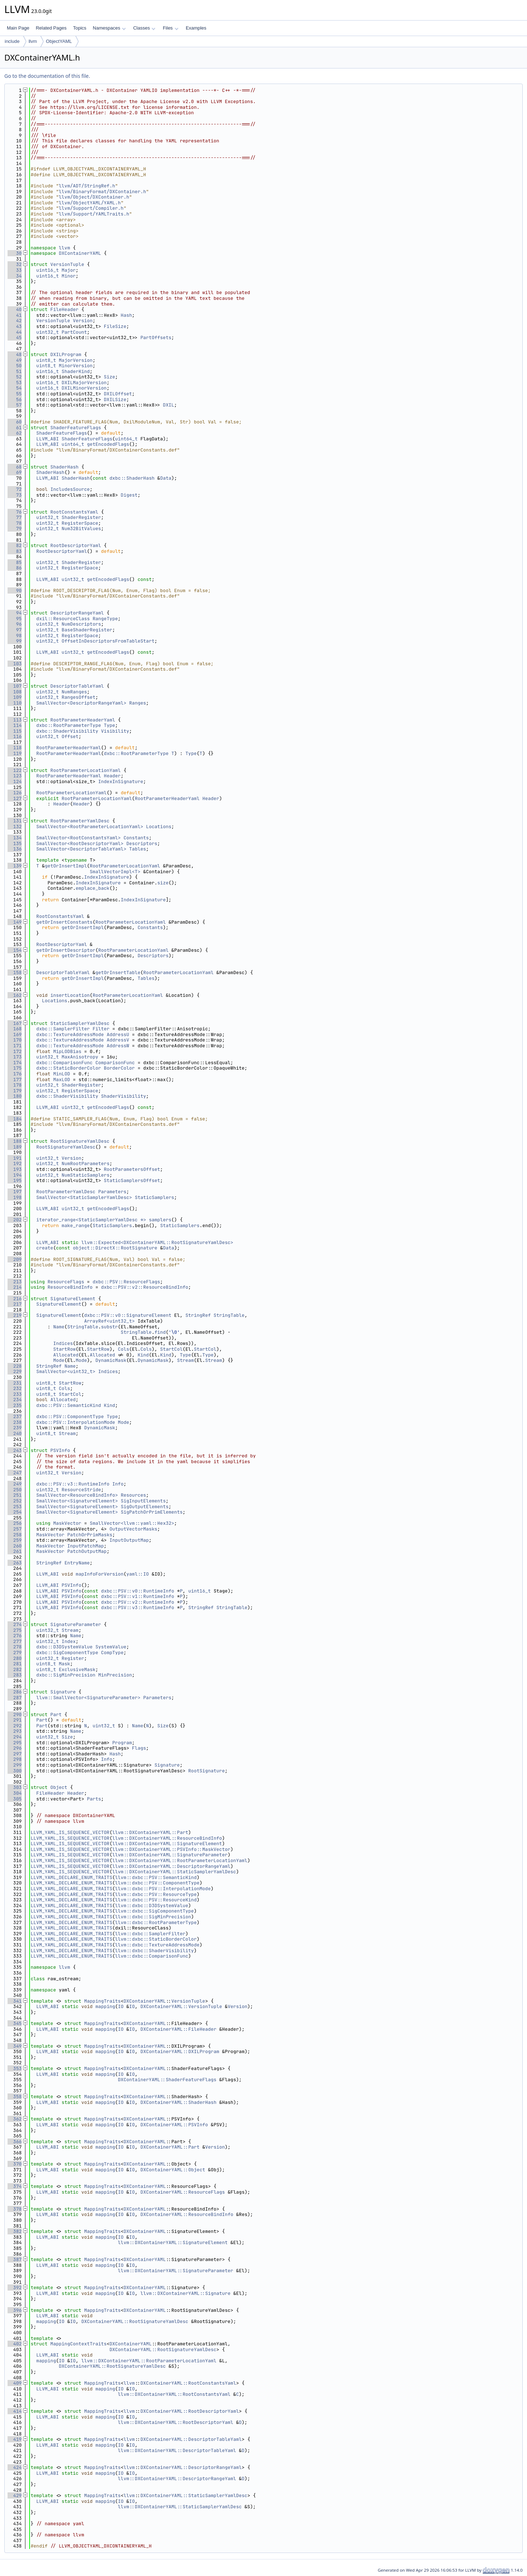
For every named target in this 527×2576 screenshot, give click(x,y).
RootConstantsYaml (74, 512)
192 (15, 1163)
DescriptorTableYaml (77, 686)
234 (15, 1399)
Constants (136, 838)
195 (15, 1180)
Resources (133, 1495)
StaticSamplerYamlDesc (80, 1023)
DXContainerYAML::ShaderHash (178, 2102)
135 (15, 843)
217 (15, 1304)
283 (15, 1675)
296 (15, 1748)
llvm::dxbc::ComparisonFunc (151, 1956)
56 (15, 399)
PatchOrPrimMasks (89, 1535)
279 (15, 1652)
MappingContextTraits (78, 2344)
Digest (129, 495)
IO (121, 2006)
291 (15, 1720)
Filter (101, 1029)
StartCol (171, 1349)
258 (15, 1535)
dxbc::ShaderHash (131, 478)
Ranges (137, 703)
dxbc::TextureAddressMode (70, 1034)
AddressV (118, 1040)
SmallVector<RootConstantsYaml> (78, 838)
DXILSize (115, 399)
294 (15, 1737)
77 (15, 517)
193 (15, 1169)
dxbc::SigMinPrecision (66, 1675)
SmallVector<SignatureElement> (77, 1501)
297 (15, 1754)
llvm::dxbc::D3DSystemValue (151, 1905)
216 (15, 1299)
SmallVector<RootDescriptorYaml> (80, 843)
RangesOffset (79, 697)
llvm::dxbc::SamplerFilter (150, 1934)
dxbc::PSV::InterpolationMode (75, 1422)
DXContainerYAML (80, 253)
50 (15, 366)
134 (15, 838)
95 (15, 619)
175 (15, 1068)
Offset (70, 736)
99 (15, 641)
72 (15, 489)
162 (15, 995)
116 (15, 736)
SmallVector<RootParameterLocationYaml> (89, 826)
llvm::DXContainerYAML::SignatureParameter (170, 1855)
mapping (105, 2006)
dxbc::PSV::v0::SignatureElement (127, 1315)
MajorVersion (76, 360)
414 (15, 2411)
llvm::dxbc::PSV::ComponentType (157, 1883)
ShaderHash (64, 467)
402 (15, 2344)
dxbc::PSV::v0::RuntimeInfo (137, 1591)
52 (15, 377)
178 (15, 1085)
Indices (63, 1343)
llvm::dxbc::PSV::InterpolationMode (163, 1889)
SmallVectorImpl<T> (115, 872)
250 (15, 1490)
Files (170, 28)
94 (15, 613)
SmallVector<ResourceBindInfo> (77, 1495)
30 (15, 253)
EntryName (77, 1563)
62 (15, 433)
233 (15, 1394)
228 (15, 1366)
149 (15, 922)
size (162, 883)
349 (15, 2046)
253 (15, 1507)
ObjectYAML (59, 41)
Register (73, 1658)
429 (15, 2495)
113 (15, 720)
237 (15, 1416)
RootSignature (206, 1771)
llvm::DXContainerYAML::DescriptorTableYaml (177, 2450)
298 (15, 1759)
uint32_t (47, 332)
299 (15, 1765)
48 (15, 354)
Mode (58, 1360)
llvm (32, 41)
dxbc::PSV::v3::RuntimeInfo (73, 1484)
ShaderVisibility (123, 1096)
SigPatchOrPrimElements (152, 1512)
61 (15, 428)
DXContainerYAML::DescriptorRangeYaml (191, 2467)
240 (15, 1433)
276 (15, 1636)
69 (15, 472)
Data (165, 478)
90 (15, 590)
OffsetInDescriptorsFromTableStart (108, 641)
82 (15, 545)
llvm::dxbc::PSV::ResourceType (156, 1894)
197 (15, 1192)
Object (58, 1787)
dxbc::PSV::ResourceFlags (126, 1282)
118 (15, 748)
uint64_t (126, 439)
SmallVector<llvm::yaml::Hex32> (132, 1523)
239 (15, 1428)
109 (15, 697)
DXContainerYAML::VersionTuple (181, 2006)
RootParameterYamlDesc (80, 821)
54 (15, 388)
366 (15, 2141)
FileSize (115, 326)
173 (15, 1057)
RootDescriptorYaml (75, 545)
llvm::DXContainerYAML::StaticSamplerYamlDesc (174, 1872)
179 (15, 1091)
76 (15, 512)
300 (15, 1771)
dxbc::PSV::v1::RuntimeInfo (137, 1596)
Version (83, 320)
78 (15, 523)
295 (15, 1743)
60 (15, 422)
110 (15, 703)
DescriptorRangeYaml (77, 613)
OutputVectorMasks (133, 1529)
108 (15, 692)
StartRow (64, 1349)
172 (15, 1051)
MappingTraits (102, 2001)
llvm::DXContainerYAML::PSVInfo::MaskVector (171, 1849)
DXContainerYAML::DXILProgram (179, 2051)
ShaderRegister (81, 517)
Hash (126, 315)
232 (15, 1388)
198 (15, 1197)
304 (15, 1793)
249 (15, 1484)
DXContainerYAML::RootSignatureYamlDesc (134, 2321)
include (12, 41)
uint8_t (46, 360)
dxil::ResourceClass (63, 619)
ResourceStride (81, 1490)
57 (15, 405)
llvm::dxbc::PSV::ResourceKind (156, 1900)
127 (15, 798)
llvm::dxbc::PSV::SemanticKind (156, 1877)
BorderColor (119, 1068)
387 (15, 2259)
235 (15, 1405)
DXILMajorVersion (84, 382)
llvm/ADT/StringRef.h (87, 186)
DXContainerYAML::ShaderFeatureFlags (167, 2080)
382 (15, 2231)
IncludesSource (70, 489)
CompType (112, 1652)
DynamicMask (110, 1360)
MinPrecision (115, 1675)
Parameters (112, 1192)
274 (15, 1624)
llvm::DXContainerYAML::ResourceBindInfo (167, 1838)
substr (109, 1327)
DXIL (168, 405)
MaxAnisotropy (80, 1057)
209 (15, 1259)
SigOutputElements (145, 1507)
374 (15, 2186)
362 (15, 2119)
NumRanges (74, 692)
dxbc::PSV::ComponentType (70, 1416)
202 (15, 1220)
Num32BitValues (81, 528)
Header (112, 776)
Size (109, 377)
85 (15, 562)
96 (15, 624)
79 (15, 528)
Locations (158, 826)
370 (15, 2164)
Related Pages (51, 28)
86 (15, 568)
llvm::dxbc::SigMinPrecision (153, 1917)
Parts (94, 1799)
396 (15, 2310)
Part (56, 1714)
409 (15, 2383)
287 (15, 1698)
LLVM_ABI (47, 439)
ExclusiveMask (77, 1669)
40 (15, 309)
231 (15, 1383)
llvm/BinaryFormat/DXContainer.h (102, 191)
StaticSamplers (154, 1197)
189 (15, 1147)
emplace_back (93, 888)
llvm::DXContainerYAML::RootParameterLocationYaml (179, 1860)
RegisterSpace (80, 523)
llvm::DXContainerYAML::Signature (185, 2293)
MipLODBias (67, 1051)
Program (122, 1743)
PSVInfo (60, 1450)
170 (15, 1040)
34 (15, 276)
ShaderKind (76, 371)
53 (15, 382)
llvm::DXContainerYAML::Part (150, 1832)
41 (15, 315)
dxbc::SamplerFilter (63, 1029)
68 (15, 467)
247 (15, 1473)
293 (15, 1731)
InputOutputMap (129, 1540)
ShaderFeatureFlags (75, 428)
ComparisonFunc (115, 1063)
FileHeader (64, 309)
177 (15, 1079)
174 (15, 1063)
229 (15, 1371)
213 (15, 1282)
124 (15, 781)
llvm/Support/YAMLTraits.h (94, 214)
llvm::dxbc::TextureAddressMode (157, 1945)
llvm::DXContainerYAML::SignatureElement (167, 1843)
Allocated (65, 1355)
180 (15, 1096)
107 (15, 686)
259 (15, 1540)
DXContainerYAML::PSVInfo (174, 2125)
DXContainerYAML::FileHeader (178, 2029)
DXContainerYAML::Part (169, 2147)
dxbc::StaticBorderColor (68, 1068)
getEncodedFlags (108, 444)
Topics (79, 28)
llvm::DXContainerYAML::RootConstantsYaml (174, 2394)
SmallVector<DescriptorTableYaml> (81, 849)
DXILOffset (118, 394)
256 (15, 1523)
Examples (196, 28)
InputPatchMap (85, 1546)
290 (15, 1714)
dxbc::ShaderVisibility (67, 731)
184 (15, 1119)
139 (15, 866)
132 (15, 826)
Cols (123, 1349)
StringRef (198, 1315)
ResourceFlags (66, 1282)
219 (15, 1315)
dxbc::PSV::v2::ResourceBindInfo (144, 1287)
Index (69, 1641)
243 (15, 1450)
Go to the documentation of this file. (47, 75)
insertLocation (70, 995)
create (44, 1248)
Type (109, 725)
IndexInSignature (120, 781)
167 (15, 1023)
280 (15, 1658)
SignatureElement (73, 1299)
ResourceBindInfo (70, 1287)
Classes (144, 28)
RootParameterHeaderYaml (82, 720)
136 (15, 849)
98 (15, 635)
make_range (76, 1225)
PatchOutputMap (86, 1551)
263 (15, 1563)
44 (15, 332)
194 (15, 1175)
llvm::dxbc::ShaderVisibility (154, 1950)
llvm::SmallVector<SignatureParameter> (88, 1698)
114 (15, 725)
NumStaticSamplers (86, 1175)
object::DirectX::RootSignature (115, 1248)
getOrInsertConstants (64, 922)
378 (15, 2209)
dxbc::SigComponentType (67, 1652)
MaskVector (67, 1523)
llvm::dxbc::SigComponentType (154, 1911)
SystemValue (110, 1647)
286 (15, 1692)
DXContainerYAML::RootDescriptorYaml (189, 2411)
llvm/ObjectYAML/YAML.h (90, 203)
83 (15, 551)
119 (15, 753)
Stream (185, 1360)
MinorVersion (76, 366)
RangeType (105, 619)
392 (15, 2287)
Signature (63, 1692)
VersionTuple (67, 264)
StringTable (229, 1315)
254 (15, 1512)
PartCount (74, 332)
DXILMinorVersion (84, 388)
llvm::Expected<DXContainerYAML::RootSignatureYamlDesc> (157, 1242)
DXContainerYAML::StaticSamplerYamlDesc (193, 2495)
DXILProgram (66, 354)
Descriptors (141, 843)
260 (15, 1546)
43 (15, 326)
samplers (160, 1220)
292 (15, 1726)
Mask (64, 1664)
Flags (139, 1748)
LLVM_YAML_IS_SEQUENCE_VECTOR (70, 1832)
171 (15, 1046)
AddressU (118, 1034)
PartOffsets (155, 337)
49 (15, 360)
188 (15, 1141)
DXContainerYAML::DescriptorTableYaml (191, 2439)
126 (15, 793)
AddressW (118, 1046)
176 (15, 1074)
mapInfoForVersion (100, 1574)
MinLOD (61, 1074)
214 (15, 1287)
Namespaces (109, 28)
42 (15, 320)
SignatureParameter (75, 1624)
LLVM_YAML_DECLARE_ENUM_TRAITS (71, 1877)
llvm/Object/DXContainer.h (94, 197)
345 (15, 2023)
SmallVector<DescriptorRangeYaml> (81, 703)
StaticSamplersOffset (132, 1180)
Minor (69, 276)
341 (15, 2001)
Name (58, 1327)
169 (15, 1034)
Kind (143, 1355)
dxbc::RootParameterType (68, 725)
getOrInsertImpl (66, 866)
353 (15, 2068)
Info (117, 1484)
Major (69, 270)
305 (15, 1799)
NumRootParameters (86, 1163)
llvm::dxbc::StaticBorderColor (156, 1939)
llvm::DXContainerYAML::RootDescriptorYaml (175, 2422)
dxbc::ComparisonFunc (64, 1063)
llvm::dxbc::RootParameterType (156, 1922)
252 (15, 1501)
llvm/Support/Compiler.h (91, 208)
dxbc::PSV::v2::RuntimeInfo (137, 1602)
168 (15, 1029)
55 (15, 394)
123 (15, 776)
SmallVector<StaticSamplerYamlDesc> (84, 1197)
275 (15, 1630)
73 (15, 495)
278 (15, 1647)
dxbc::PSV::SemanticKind (68, 1405)
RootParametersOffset (132, 1169)
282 (15, 1669)
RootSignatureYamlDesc (80, 1141)
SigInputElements (143, 1501)
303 (15, 1787)
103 (15, 664)
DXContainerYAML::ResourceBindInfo (186, 2214)
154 (15, 950)
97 (15, 630)
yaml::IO (137, 1574)
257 (15, 1529)
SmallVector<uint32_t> (66, 1371)
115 (15, 731)
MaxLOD (61, 1079)
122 (15, 770)
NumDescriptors (81, 624)
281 (15, 1664)
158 (15, 972)
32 (15, 264)
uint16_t (47, 270)
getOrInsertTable (117, 972)
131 (15, 821)
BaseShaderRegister (87, 630)
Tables (137, 849)
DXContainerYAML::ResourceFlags (182, 2192)
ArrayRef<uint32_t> (109, 1321)
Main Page (18, 28)
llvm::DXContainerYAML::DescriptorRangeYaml (171, 1866)
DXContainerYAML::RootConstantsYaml (188, 2383)
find (160, 1332)
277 (15, 1641)
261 (15, 1551)
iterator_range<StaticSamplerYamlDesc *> (91, 1220)
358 (15, 2096)
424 (15, 2467)
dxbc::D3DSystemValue (64, 1647)
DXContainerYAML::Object (172, 2170)
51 (15, 371)
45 (15, 337)
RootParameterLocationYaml (85, 770)
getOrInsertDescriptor (66, 950)
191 (15, 1158)
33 (15, 270)
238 (15, 1422)
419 (15, 2439)
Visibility (115, 731)
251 (15, 1495)
